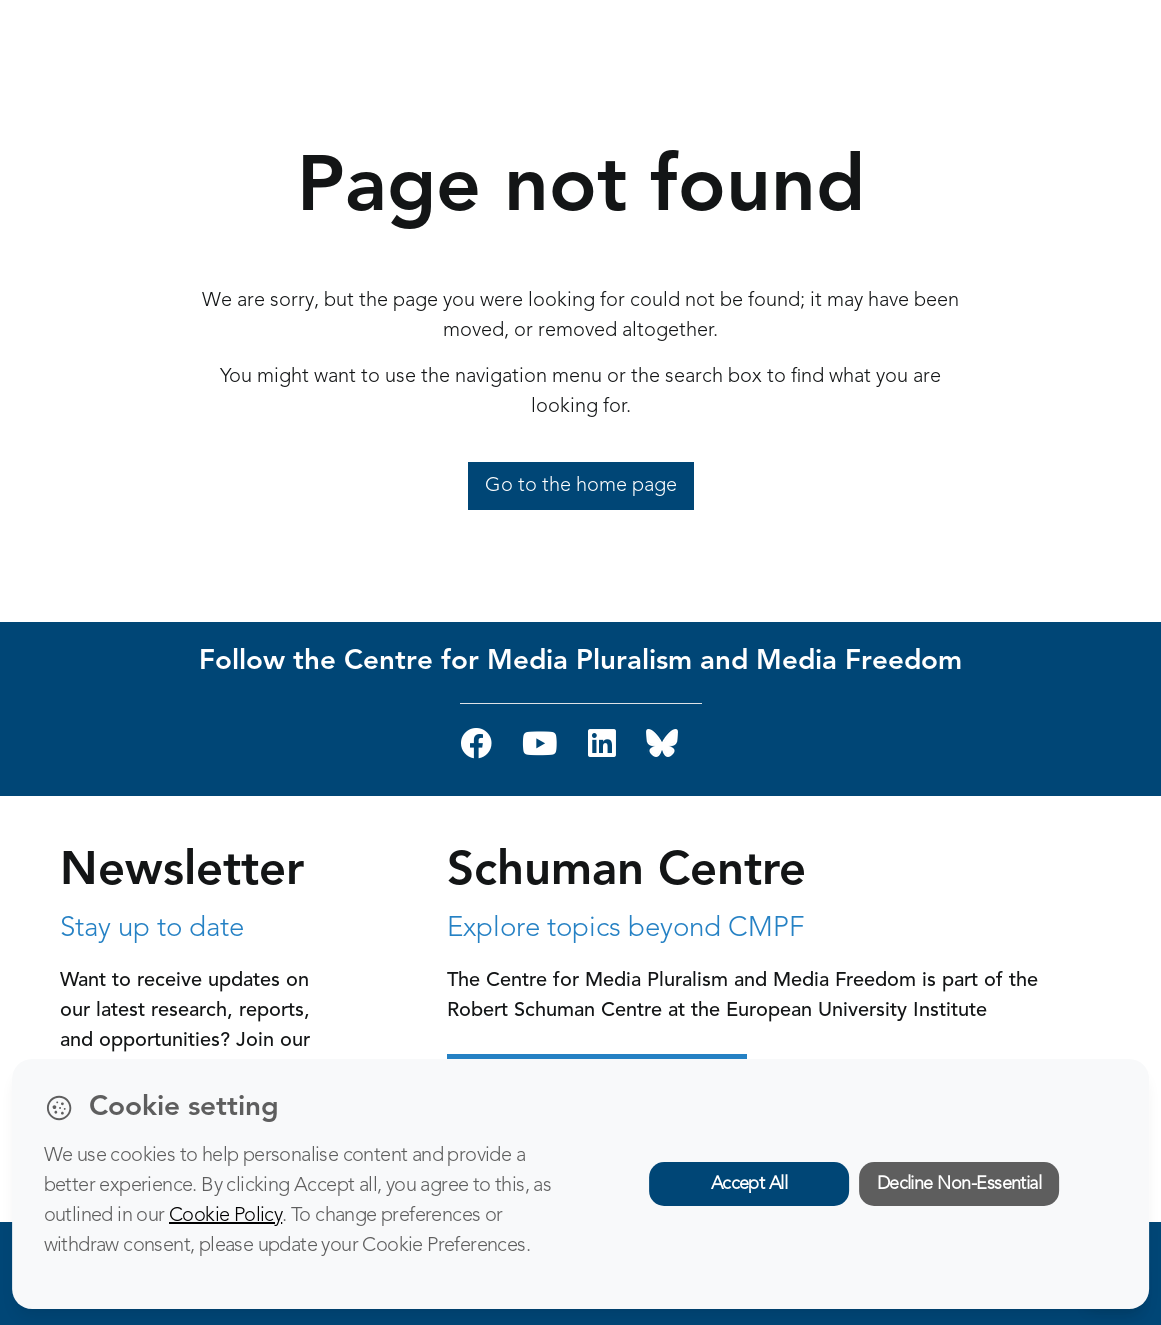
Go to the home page (581, 486)
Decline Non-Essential (959, 1184)
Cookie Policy (225, 1216)
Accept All (749, 1184)
